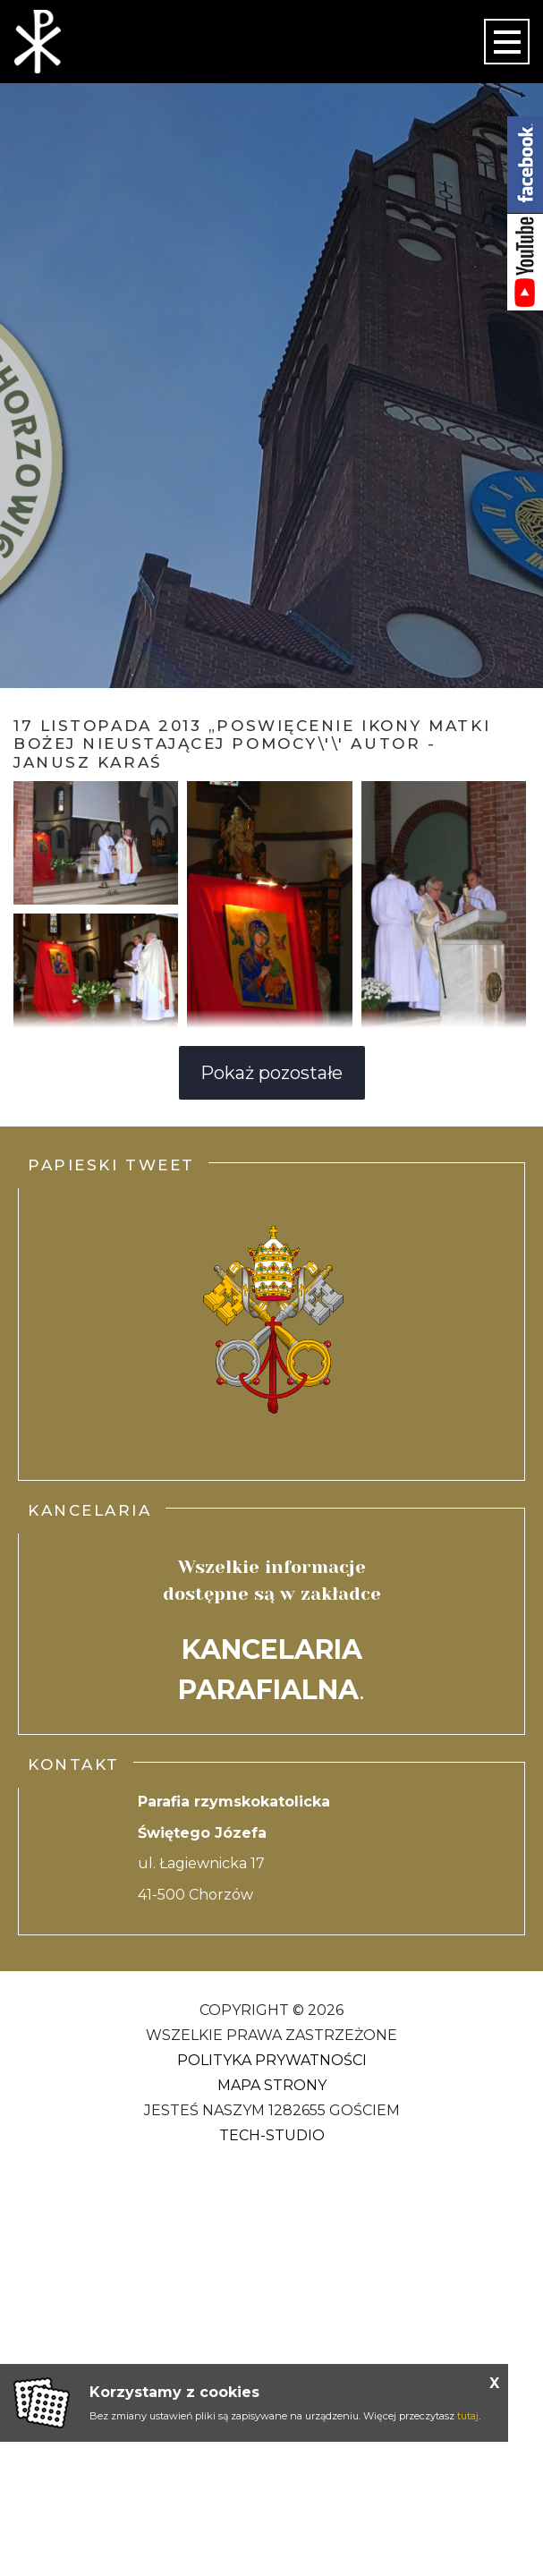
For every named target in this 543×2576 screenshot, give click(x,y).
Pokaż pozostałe (271, 1073)
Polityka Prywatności (272, 2060)
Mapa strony (272, 2085)
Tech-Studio (272, 2135)
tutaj (468, 2416)
